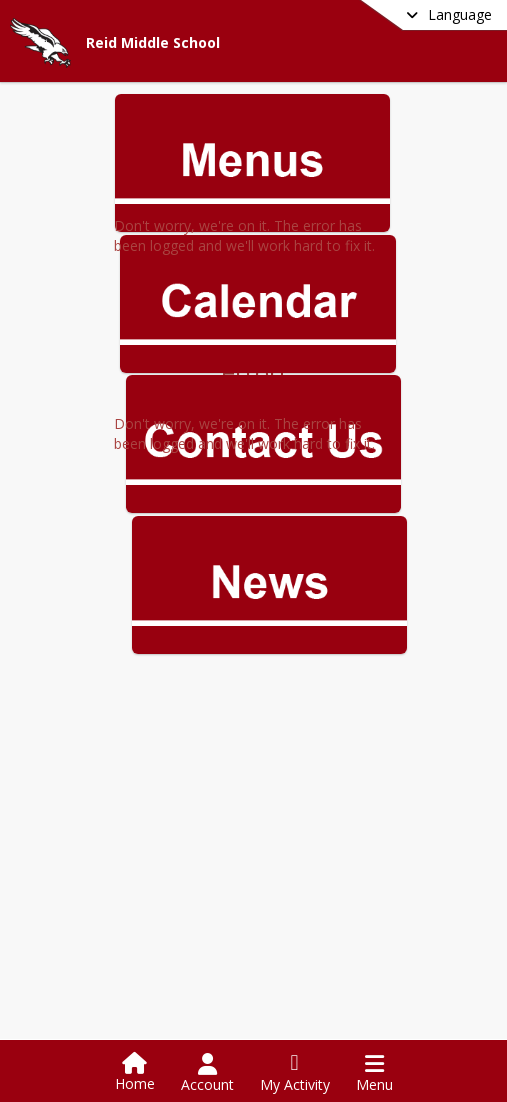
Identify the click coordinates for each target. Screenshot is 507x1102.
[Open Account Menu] (207, 1073)
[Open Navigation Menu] (374, 1073)
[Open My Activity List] (295, 1073)
